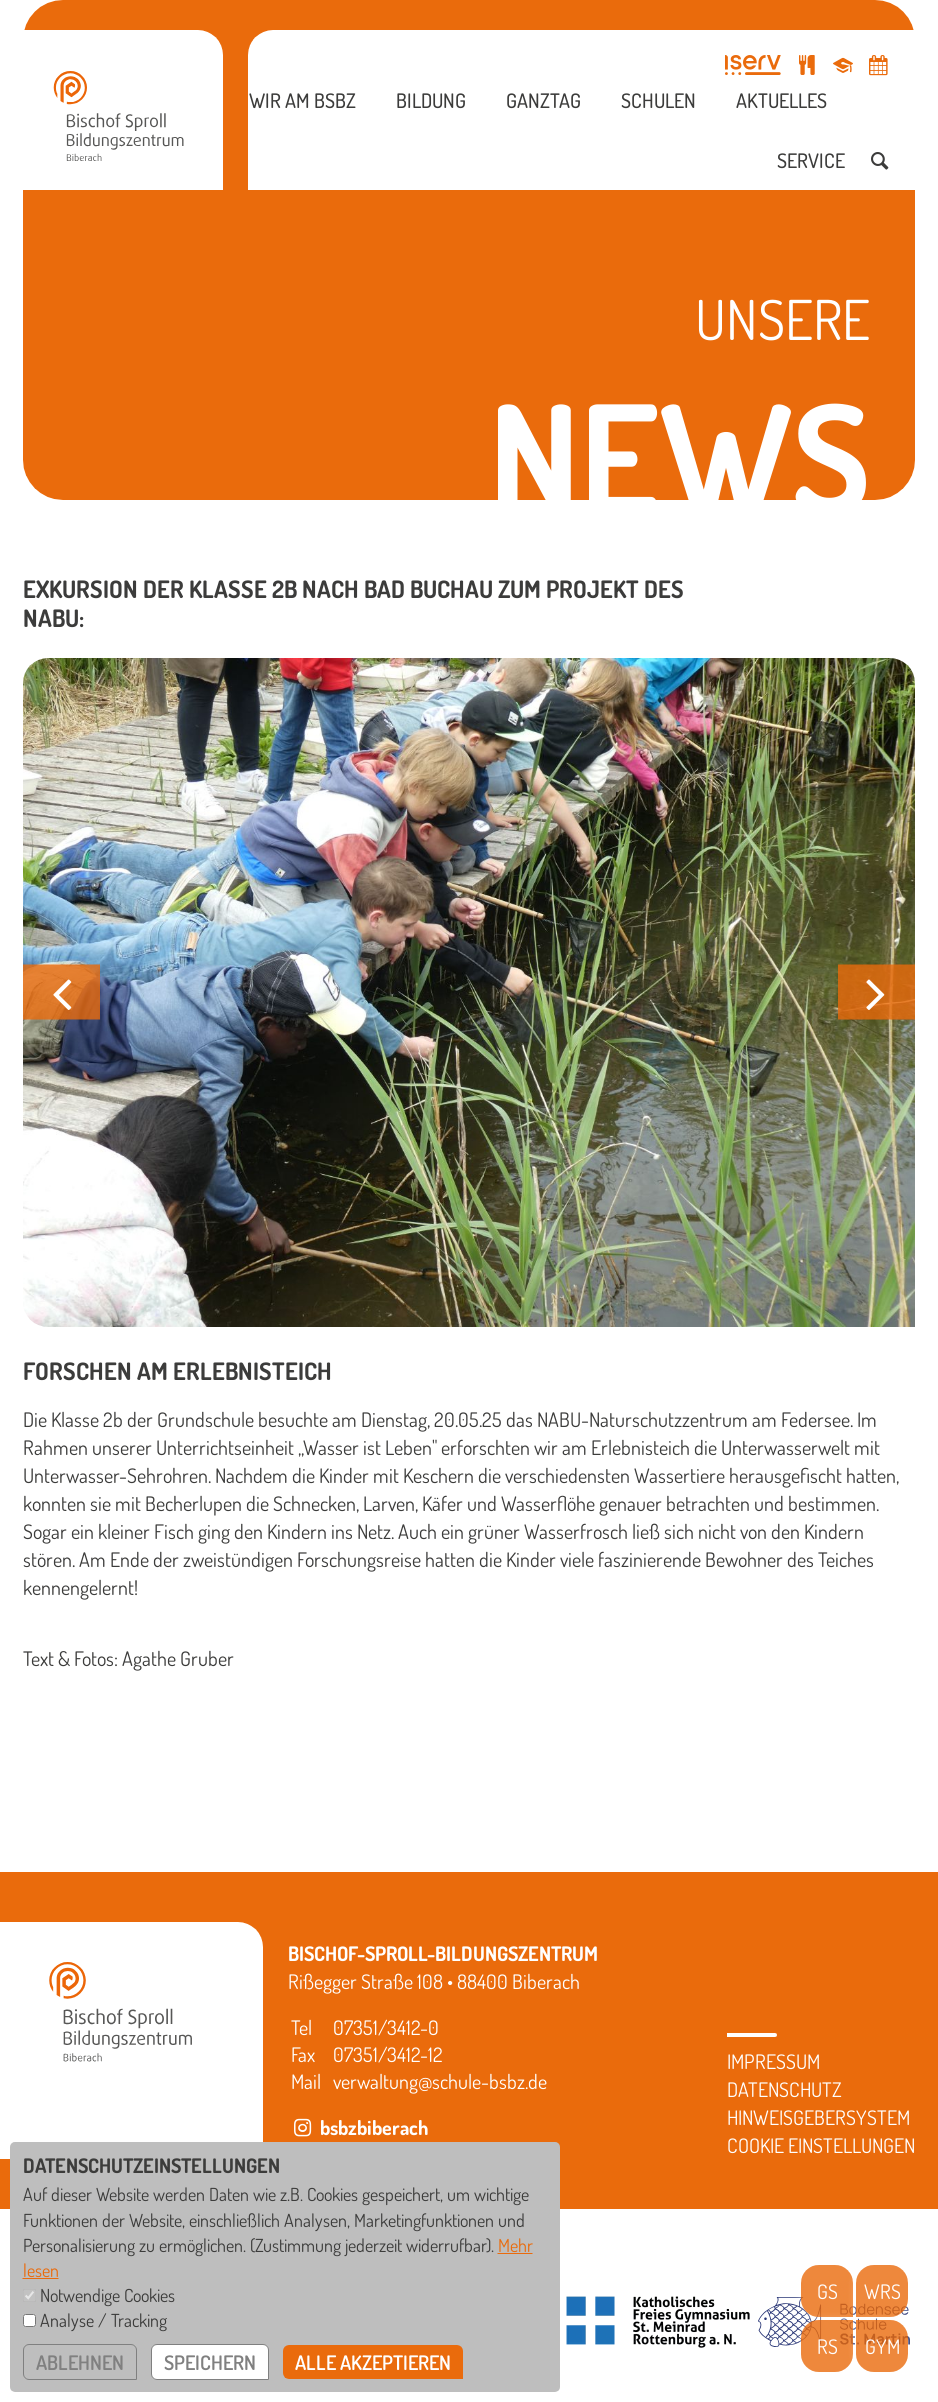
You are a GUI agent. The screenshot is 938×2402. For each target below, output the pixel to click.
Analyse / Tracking (103, 2320)
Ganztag (543, 100)
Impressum (773, 2061)
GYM (882, 2346)
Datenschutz (784, 2089)
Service (811, 160)
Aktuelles (781, 100)
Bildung (431, 100)
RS (827, 2346)
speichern (210, 2362)
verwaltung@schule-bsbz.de (440, 2081)
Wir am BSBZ (302, 100)
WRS (882, 2291)
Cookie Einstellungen (821, 2145)
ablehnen (80, 2362)
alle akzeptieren (373, 2362)
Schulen (658, 100)
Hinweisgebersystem (818, 2117)
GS (827, 2291)
